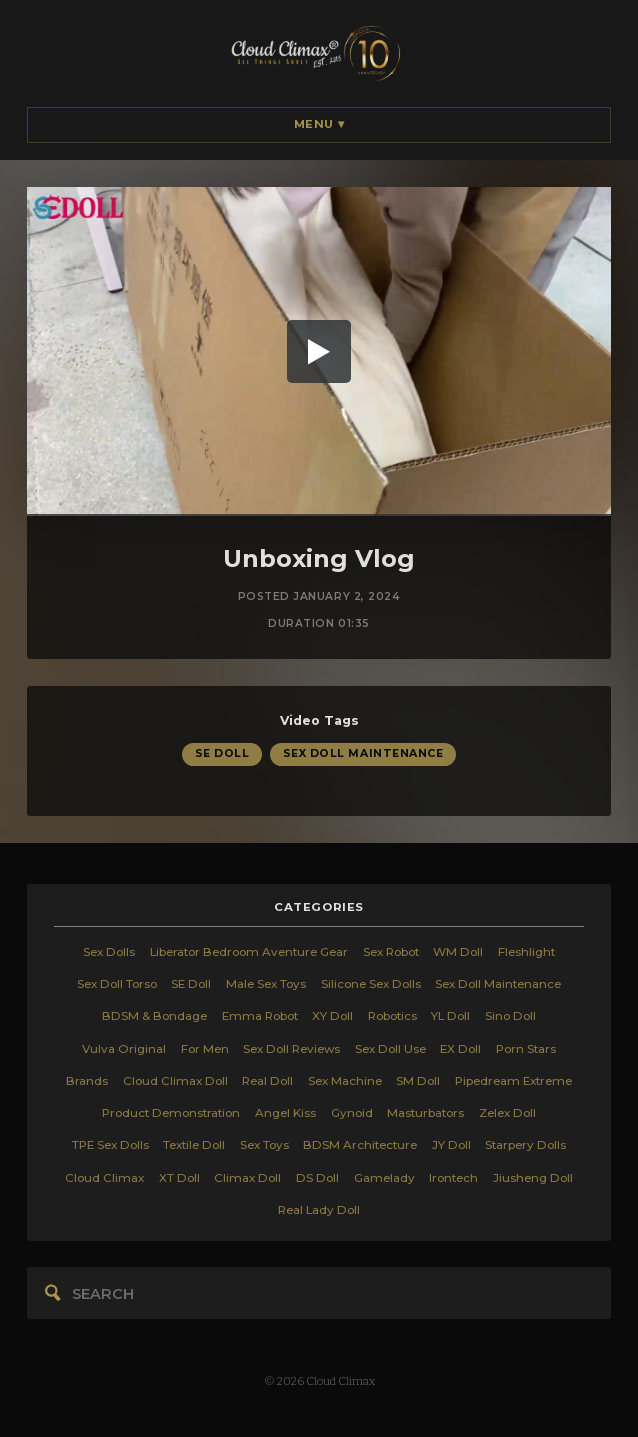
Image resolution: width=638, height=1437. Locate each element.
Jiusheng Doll (533, 1178)
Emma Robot (260, 1016)
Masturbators (425, 1113)
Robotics (392, 1016)
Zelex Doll (507, 1113)
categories (319, 907)
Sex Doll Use (390, 1049)
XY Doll (332, 1016)
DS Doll (317, 1178)
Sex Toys (264, 1145)
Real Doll (267, 1081)
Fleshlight (526, 952)
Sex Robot (391, 952)
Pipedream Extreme (513, 1081)
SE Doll (222, 754)
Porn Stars (526, 1049)
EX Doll (460, 1049)
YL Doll (450, 1016)
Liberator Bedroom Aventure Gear (249, 952)
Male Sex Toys (266, 984)
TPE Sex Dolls (110, 1145)
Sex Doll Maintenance (363, 754)
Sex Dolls (109, 952)
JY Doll (451, 1145)
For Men (205, 1049)
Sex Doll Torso (117, 984)
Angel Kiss (285, 1113)
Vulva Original (124, 1049)
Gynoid (352, 1113)
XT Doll (179, 1178)
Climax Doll (247, 1178)
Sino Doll (510, 1016)
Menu (319, 124)
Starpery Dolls (525, 1145)
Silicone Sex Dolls (371, 984)
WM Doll (458, 952)
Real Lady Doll (319, 1210)
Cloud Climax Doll (175, 1081)
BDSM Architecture (360, 1145)
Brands (87, 1081)
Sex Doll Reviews (291, 1049)
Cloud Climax (104, 1178)
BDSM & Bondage (154, 1016)
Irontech (453, 1178)
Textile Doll (194, 1145)
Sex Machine (345, 1081)
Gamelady (384, 1178)
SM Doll (418, 1081)
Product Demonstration (171, 1113)
